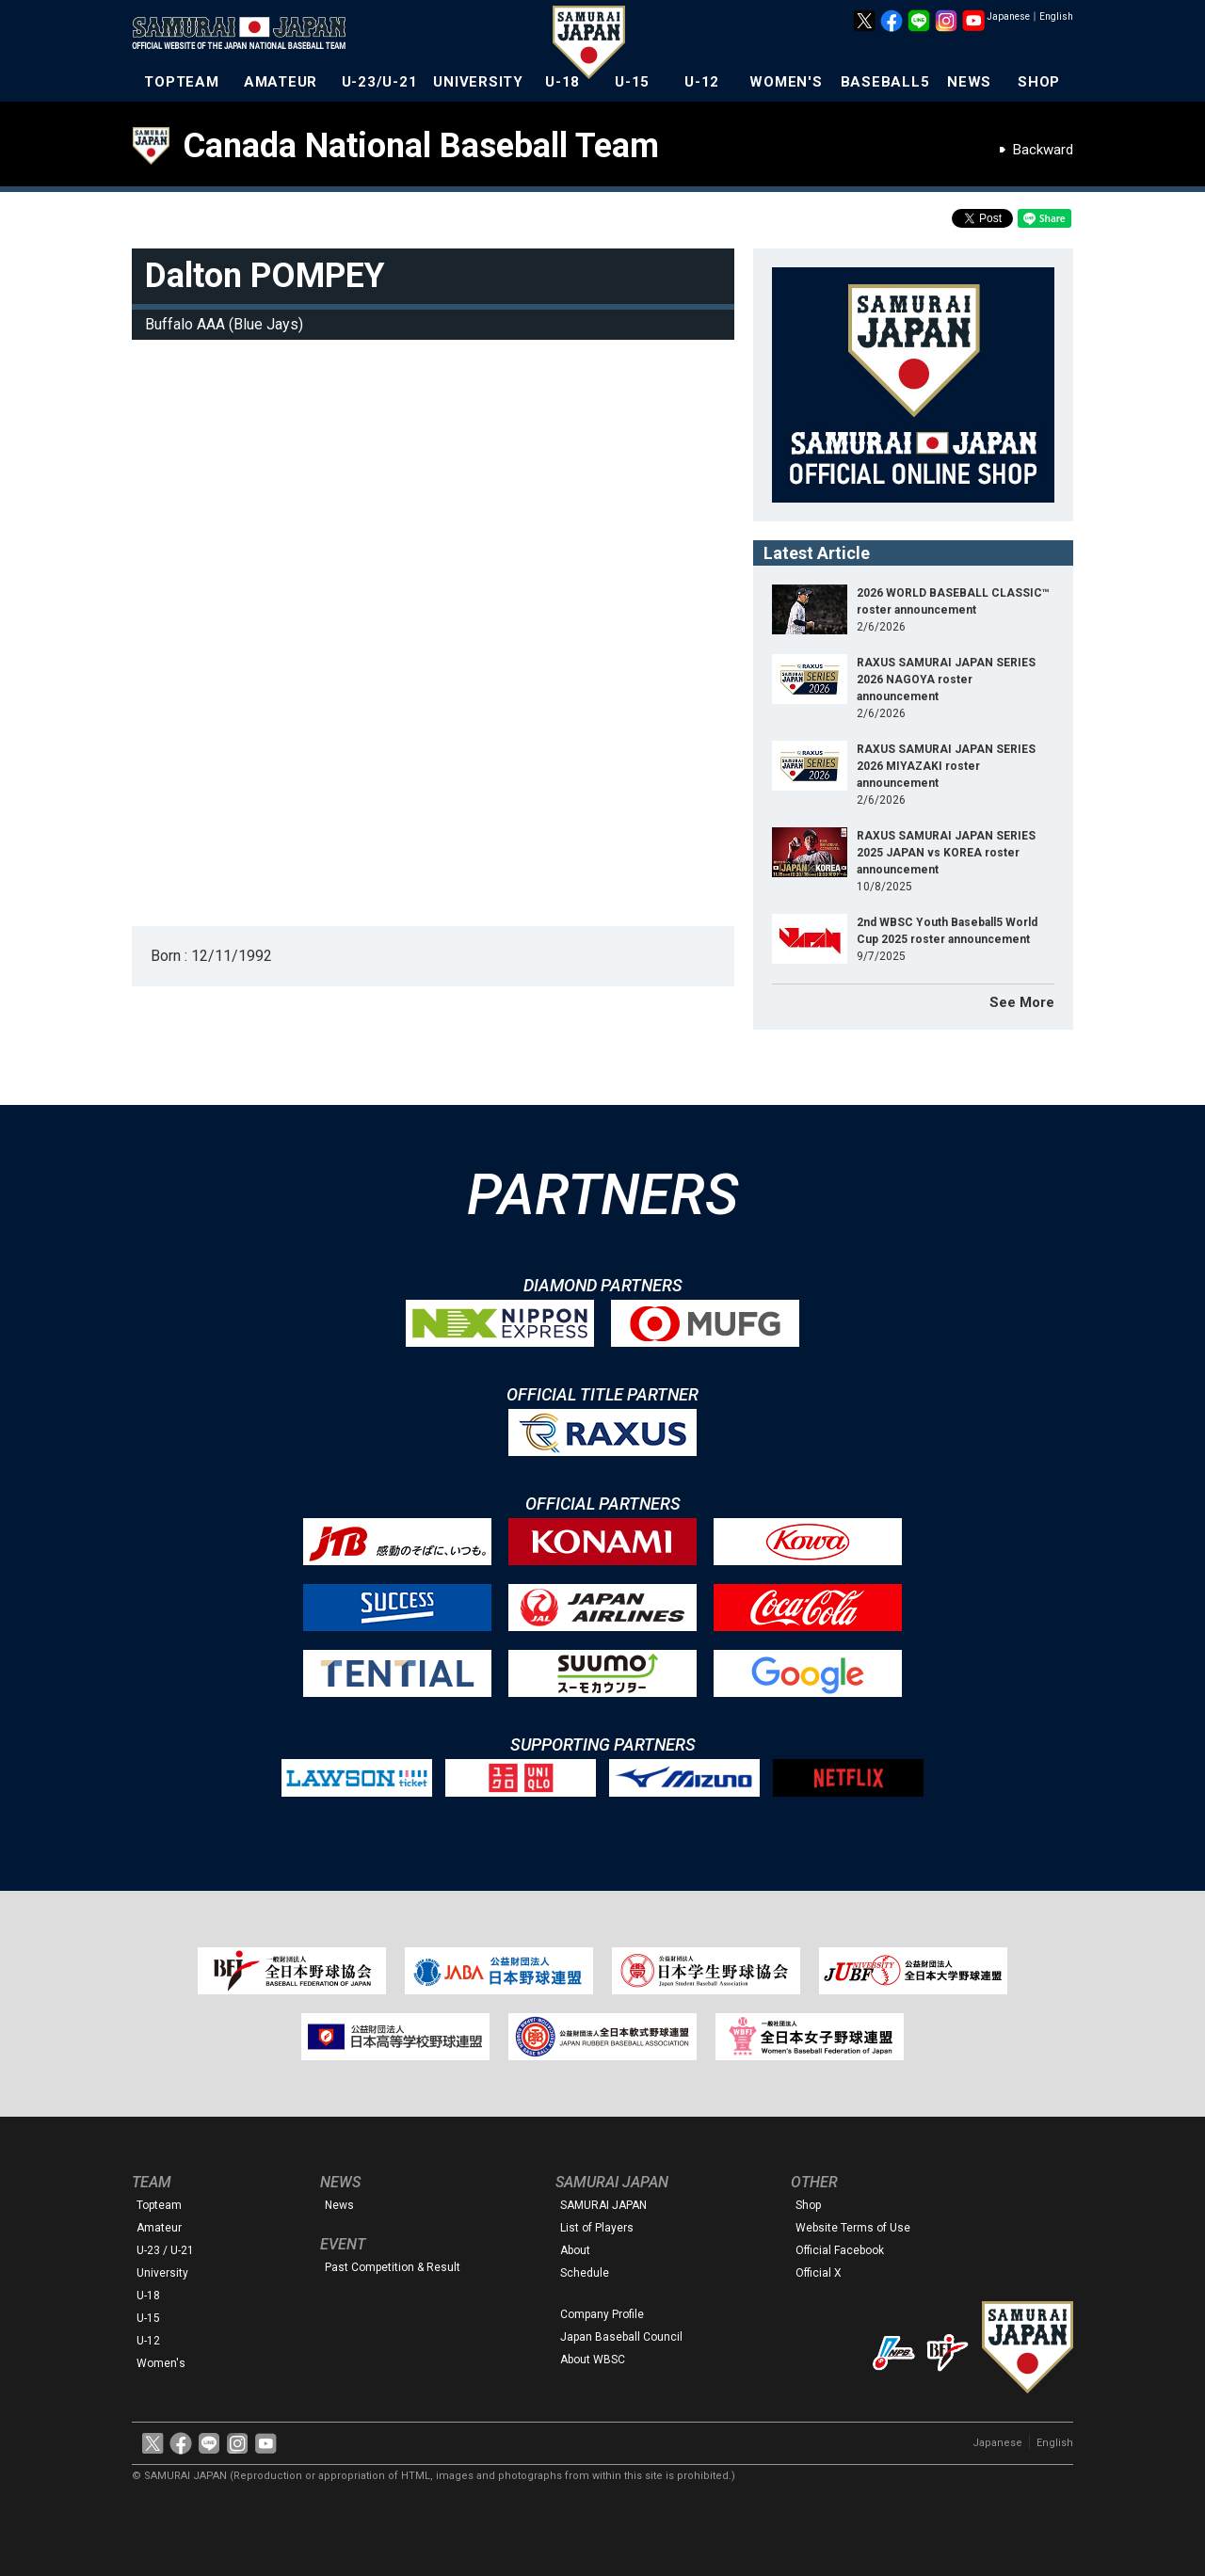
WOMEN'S (785, 81)
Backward (1043, 149)
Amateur (159, 2227)
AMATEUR (280, 81)
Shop (808, 2205)
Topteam (159, 2205)
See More (1021, 1002)
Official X (818, 2273)
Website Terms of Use (852, 2227)
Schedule (584, 2273)
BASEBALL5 (885, 81)
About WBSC (592, 2359)
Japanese (1008, 16)
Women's (161, 2363)
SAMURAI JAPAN (603, 2205)
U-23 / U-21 (165, 2250)
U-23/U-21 (380, 81)
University (162, 2273)
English (1056, 16)
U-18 (562, 81)
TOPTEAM (181, 81)
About (575, 2250)
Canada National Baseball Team (421, 146)
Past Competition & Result (392, 2267)
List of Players (597, 2227)
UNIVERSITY (478, 81)
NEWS (969, 81)
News (339, 2205)
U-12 (701, 81)
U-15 (632, 81)
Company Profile (602, 2314)
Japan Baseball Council (621, 2337)
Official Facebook (839, 2250)
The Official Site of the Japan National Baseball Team (245, 35)
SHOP (1039, 81)
